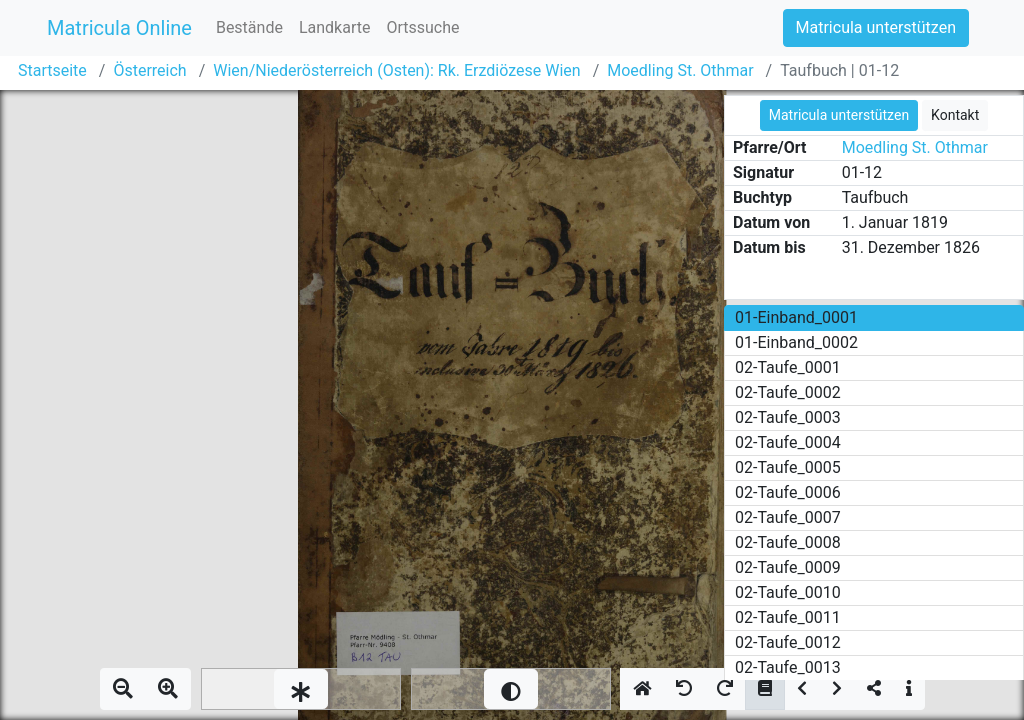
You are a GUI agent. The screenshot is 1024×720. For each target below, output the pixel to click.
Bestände (249, 27)
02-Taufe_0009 (788, 567)
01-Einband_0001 (796, 317)
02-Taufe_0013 (788, 667)
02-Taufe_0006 (788, 492)
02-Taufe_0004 (788, 442)
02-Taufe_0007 (788, 517)
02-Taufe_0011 (788, 617)
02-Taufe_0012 (788, 642)
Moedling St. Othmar (680, 70)
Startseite (52, 70)
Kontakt (955, 115)
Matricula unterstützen (876, 27)
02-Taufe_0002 (788, 392)
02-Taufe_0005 (788, 467)
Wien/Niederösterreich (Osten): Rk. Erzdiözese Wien (396, 70)
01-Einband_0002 (796, 342)
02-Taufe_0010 (788, 592)
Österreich (149, 70)
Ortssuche (422, 27)
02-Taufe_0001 (788, 367)
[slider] (301, 689)
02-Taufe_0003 (788, 417)
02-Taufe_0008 (788, 542)
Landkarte (335, 27)
